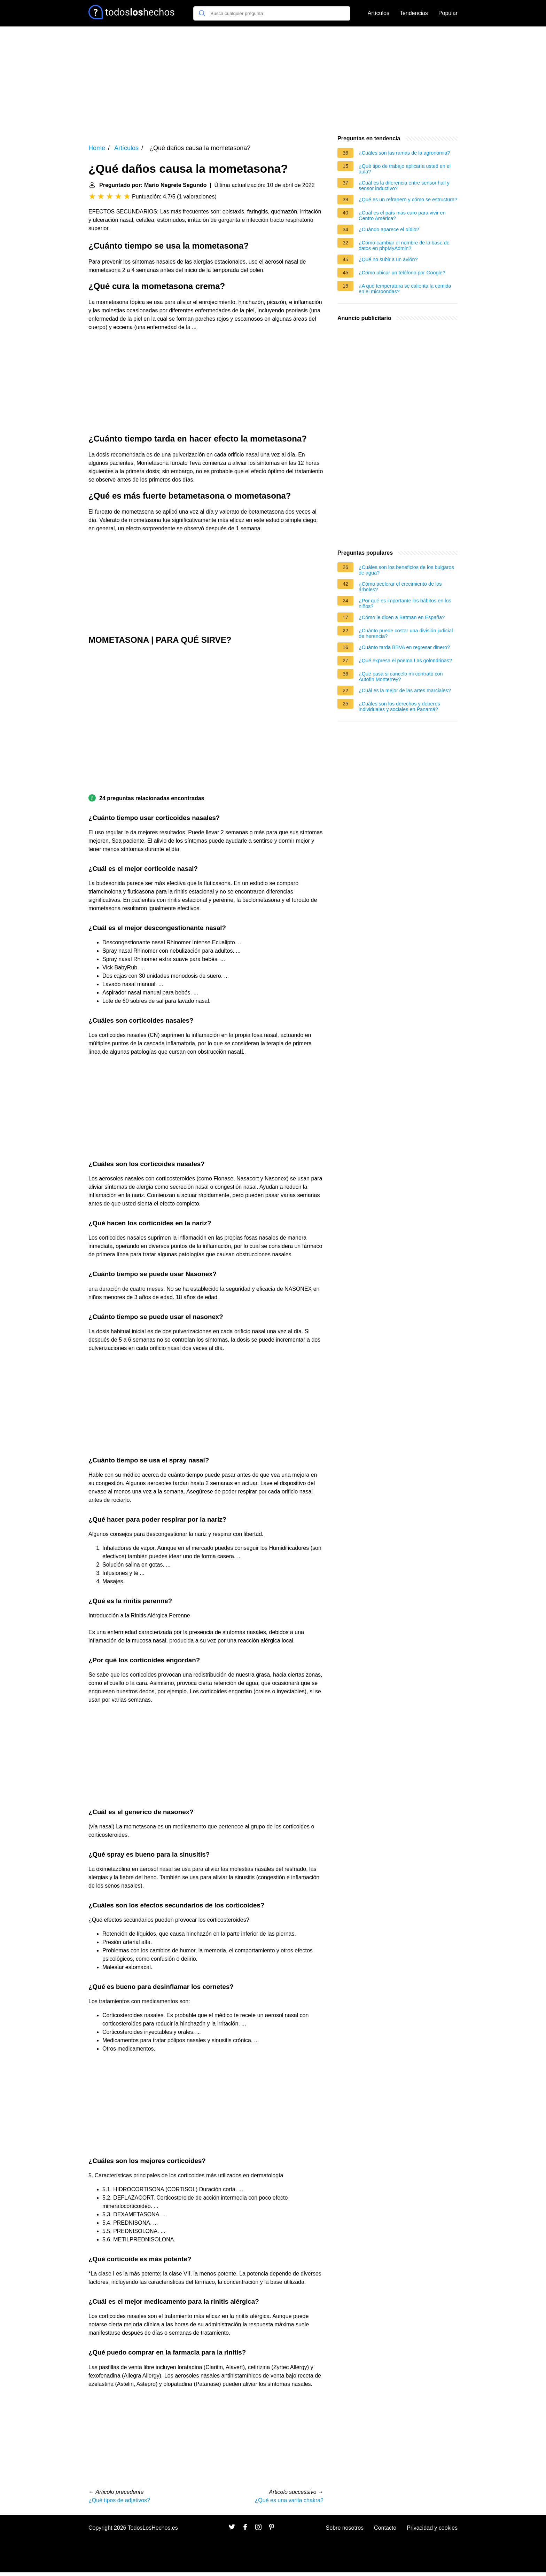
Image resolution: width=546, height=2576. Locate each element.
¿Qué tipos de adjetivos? (119, 2500)
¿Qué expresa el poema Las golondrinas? (405, 660)
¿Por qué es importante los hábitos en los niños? (405, 603)
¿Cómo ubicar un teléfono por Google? (402, 272)
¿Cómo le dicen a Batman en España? (402, 617)
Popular (448, 13)
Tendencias (414, 13)
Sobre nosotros (345, 2528)
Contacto (385, 2528)
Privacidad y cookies (432, 2528)
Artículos (378, 13)
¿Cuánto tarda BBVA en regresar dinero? (404, 647)
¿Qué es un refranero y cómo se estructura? (408, 199)
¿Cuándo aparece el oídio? (389, 229)
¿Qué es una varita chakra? (289, 2500)
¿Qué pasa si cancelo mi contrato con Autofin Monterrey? (401, 676)
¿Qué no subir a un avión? (388, 259)
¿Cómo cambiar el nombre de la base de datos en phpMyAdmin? (404, 245)
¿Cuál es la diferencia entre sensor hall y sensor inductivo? (404, 185)
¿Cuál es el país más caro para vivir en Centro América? (402, 215)
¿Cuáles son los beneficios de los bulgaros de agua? (406, 570)
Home (96, 148)
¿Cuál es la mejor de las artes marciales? (405, 690)
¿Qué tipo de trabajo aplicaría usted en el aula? (405, 168)
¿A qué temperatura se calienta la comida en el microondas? (405, 288)
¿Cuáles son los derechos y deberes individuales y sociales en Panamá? (399, 706)
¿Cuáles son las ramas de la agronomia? (404, 153)
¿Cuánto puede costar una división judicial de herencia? (406, 633)
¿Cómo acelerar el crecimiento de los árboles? (400, 586)
